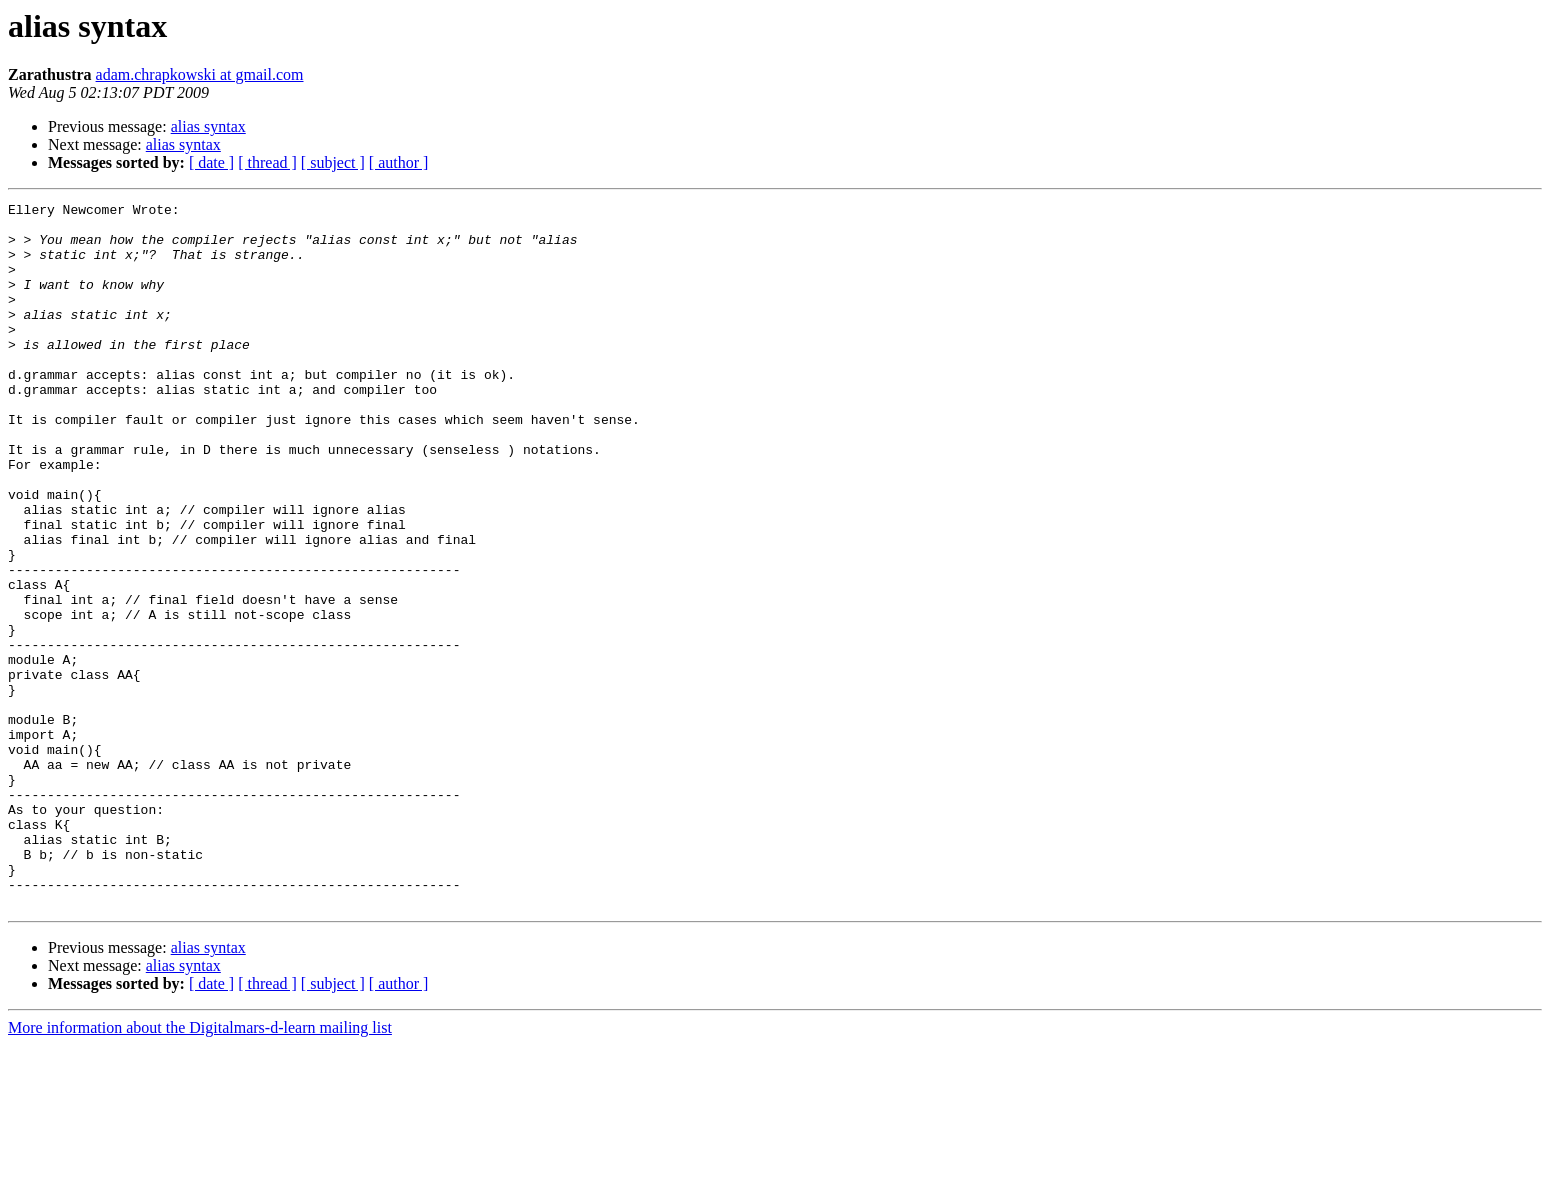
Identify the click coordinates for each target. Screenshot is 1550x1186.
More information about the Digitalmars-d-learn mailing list (200, 1168)
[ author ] (399, 162)
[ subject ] (333, 162)
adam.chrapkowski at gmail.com (200, 74)
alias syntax (208, 126)
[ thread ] (267, 162)
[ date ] (211, 162)
